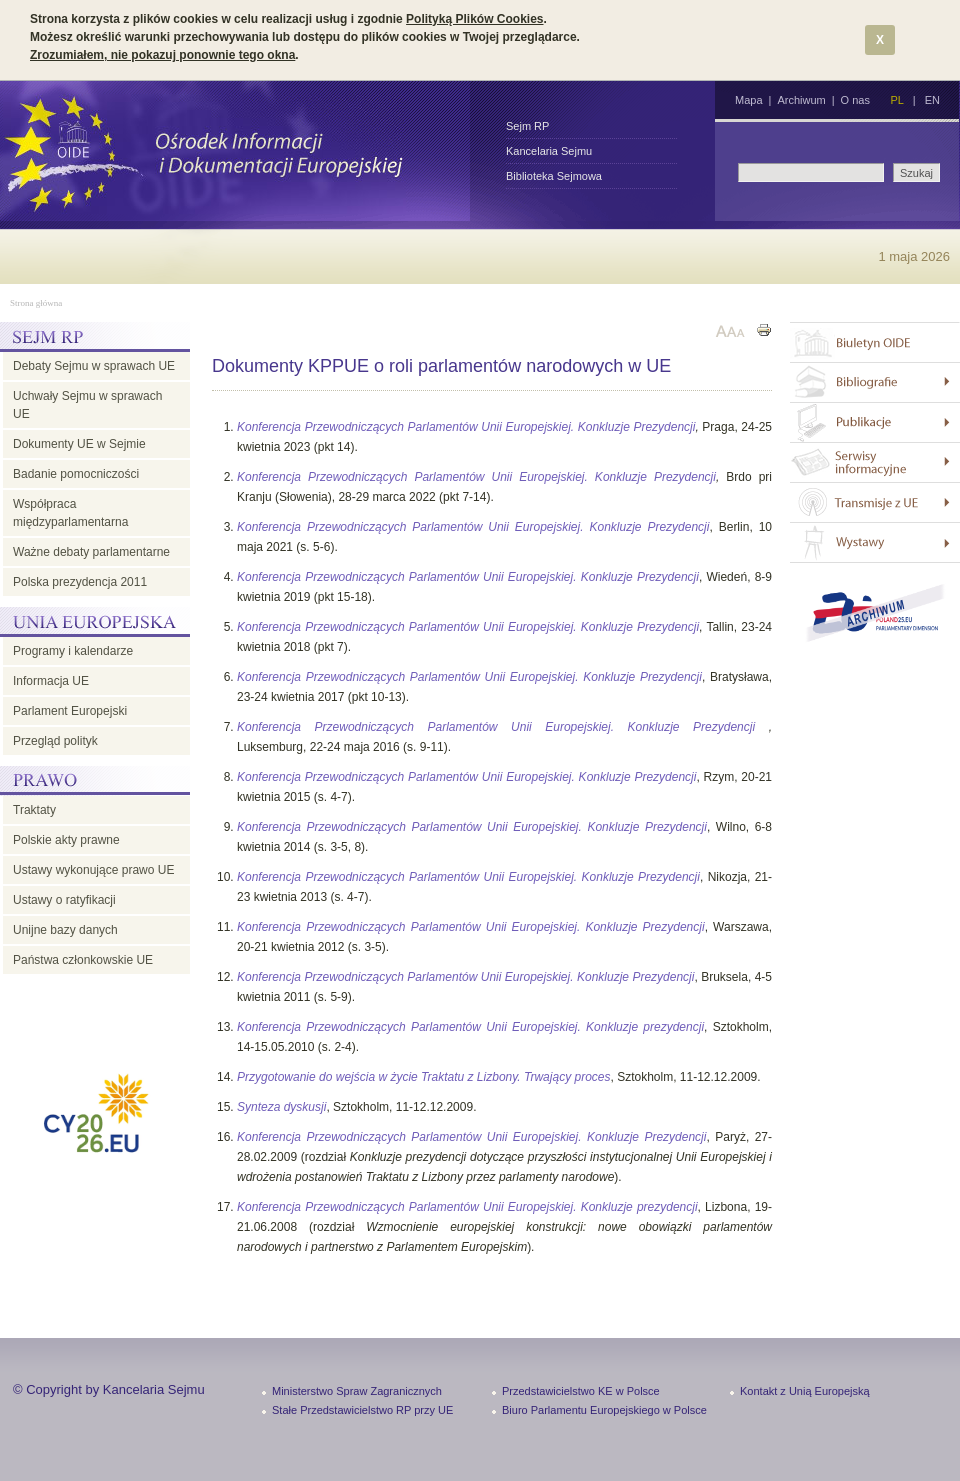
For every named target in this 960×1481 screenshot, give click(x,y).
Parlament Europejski (70, 711)
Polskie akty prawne (66, 840)
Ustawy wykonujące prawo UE (93, 870)
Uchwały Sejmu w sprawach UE (87, 405)
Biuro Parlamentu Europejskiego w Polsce (604, 1410)
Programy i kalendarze (73, 651)
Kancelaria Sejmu (549, 151)
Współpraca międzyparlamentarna (70, 513)
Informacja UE (51, 681)
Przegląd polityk (55, 741)
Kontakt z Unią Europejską (805, 1391)
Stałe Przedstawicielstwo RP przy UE (362, 1410)
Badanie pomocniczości (76, 474)
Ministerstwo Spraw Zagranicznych (357, 1391)
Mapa (749, 100)
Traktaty (34, 810)
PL (896, 100)
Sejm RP (527, 126)
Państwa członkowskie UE (83, 960)
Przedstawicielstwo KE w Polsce (581, 1391)
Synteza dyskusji (281, 1107)
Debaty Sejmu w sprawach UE (94, 366)
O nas (855, 100)
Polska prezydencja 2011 (80, 582)
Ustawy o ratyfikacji (64, 900)
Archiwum (801, 100)
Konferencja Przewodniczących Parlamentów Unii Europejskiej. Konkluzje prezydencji (470, 1027)
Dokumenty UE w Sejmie (79, 444)
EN (932, 100)
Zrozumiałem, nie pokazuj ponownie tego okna (162, 55)
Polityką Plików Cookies (474, 19)
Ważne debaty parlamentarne (91, 552)
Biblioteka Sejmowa (554, 176)
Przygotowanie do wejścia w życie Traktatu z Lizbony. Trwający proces (423, 1077)
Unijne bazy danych (65, 930)
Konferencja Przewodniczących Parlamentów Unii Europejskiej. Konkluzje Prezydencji (466, 427)
